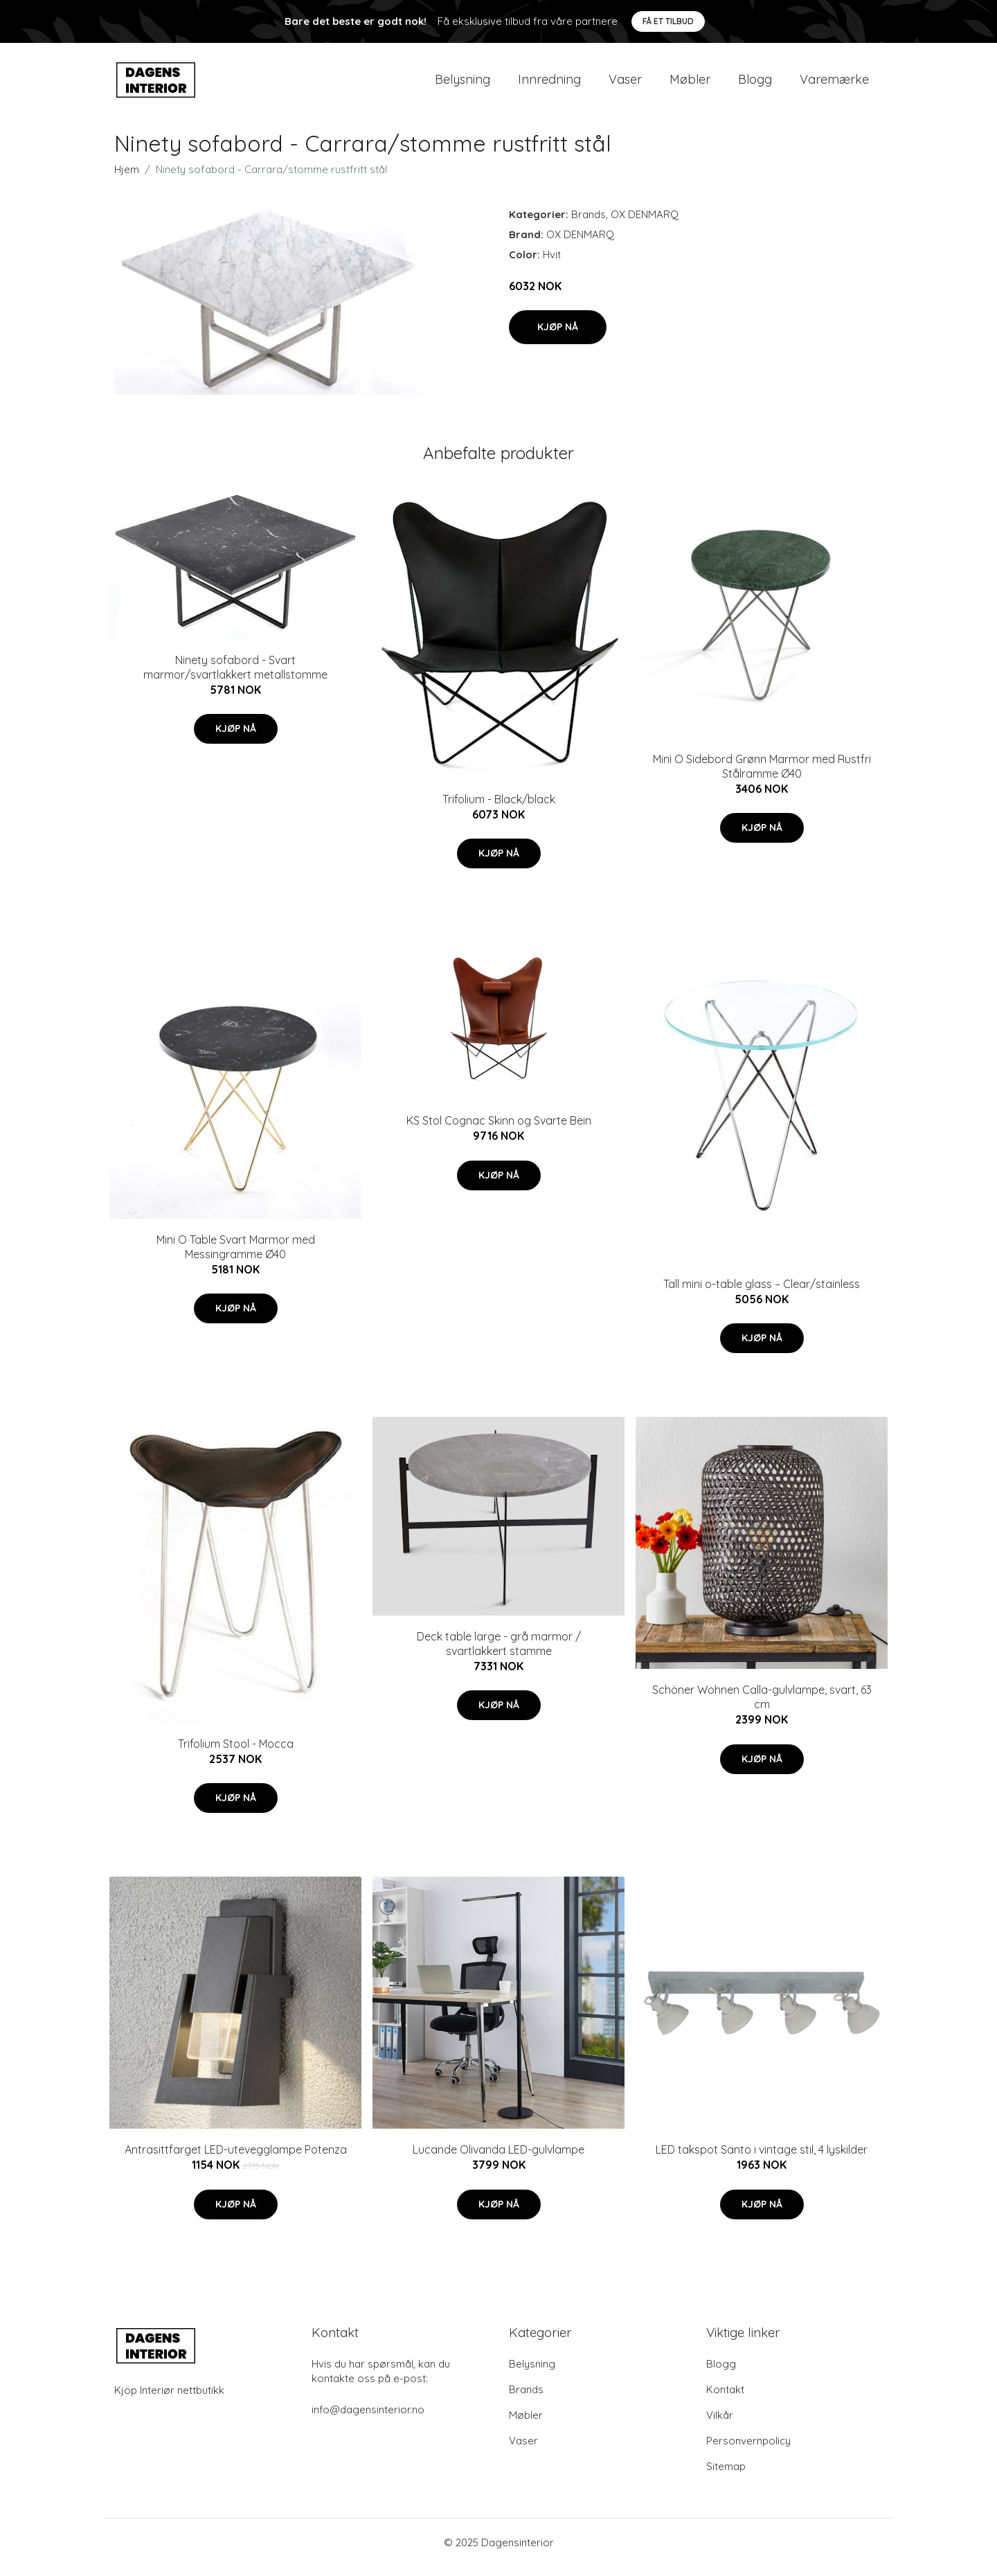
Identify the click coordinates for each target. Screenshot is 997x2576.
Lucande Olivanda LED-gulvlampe (498, 2159)
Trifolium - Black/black (498, 809)
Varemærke (834, 84)
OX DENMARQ (645, 224)
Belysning (462, 84)
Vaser (625, 84)
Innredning (549, 84)
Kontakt (725, 2399)
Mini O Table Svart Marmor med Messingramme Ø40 (235, 1256)
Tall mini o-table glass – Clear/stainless (761, 1293)
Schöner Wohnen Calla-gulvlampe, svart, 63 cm (762, 1706)
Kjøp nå (557, 336)
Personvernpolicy (748, 2450)
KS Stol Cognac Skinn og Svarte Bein (498, 1130)
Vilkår (719, 2424)
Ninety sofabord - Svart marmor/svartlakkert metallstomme (235, 677)
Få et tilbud (668, 21)
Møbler (690, 84)
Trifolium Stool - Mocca (236, 1753)
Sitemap (726, 2476)
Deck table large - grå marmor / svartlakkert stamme (499, 1653)
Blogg (755, 84)
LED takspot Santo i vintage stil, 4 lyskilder (762, 2159)
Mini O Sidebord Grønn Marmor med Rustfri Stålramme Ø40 (762, 776)
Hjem (126, 179)
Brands (588, 224)
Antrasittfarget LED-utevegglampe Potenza (236, 2159)
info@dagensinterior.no (368, 2419)
